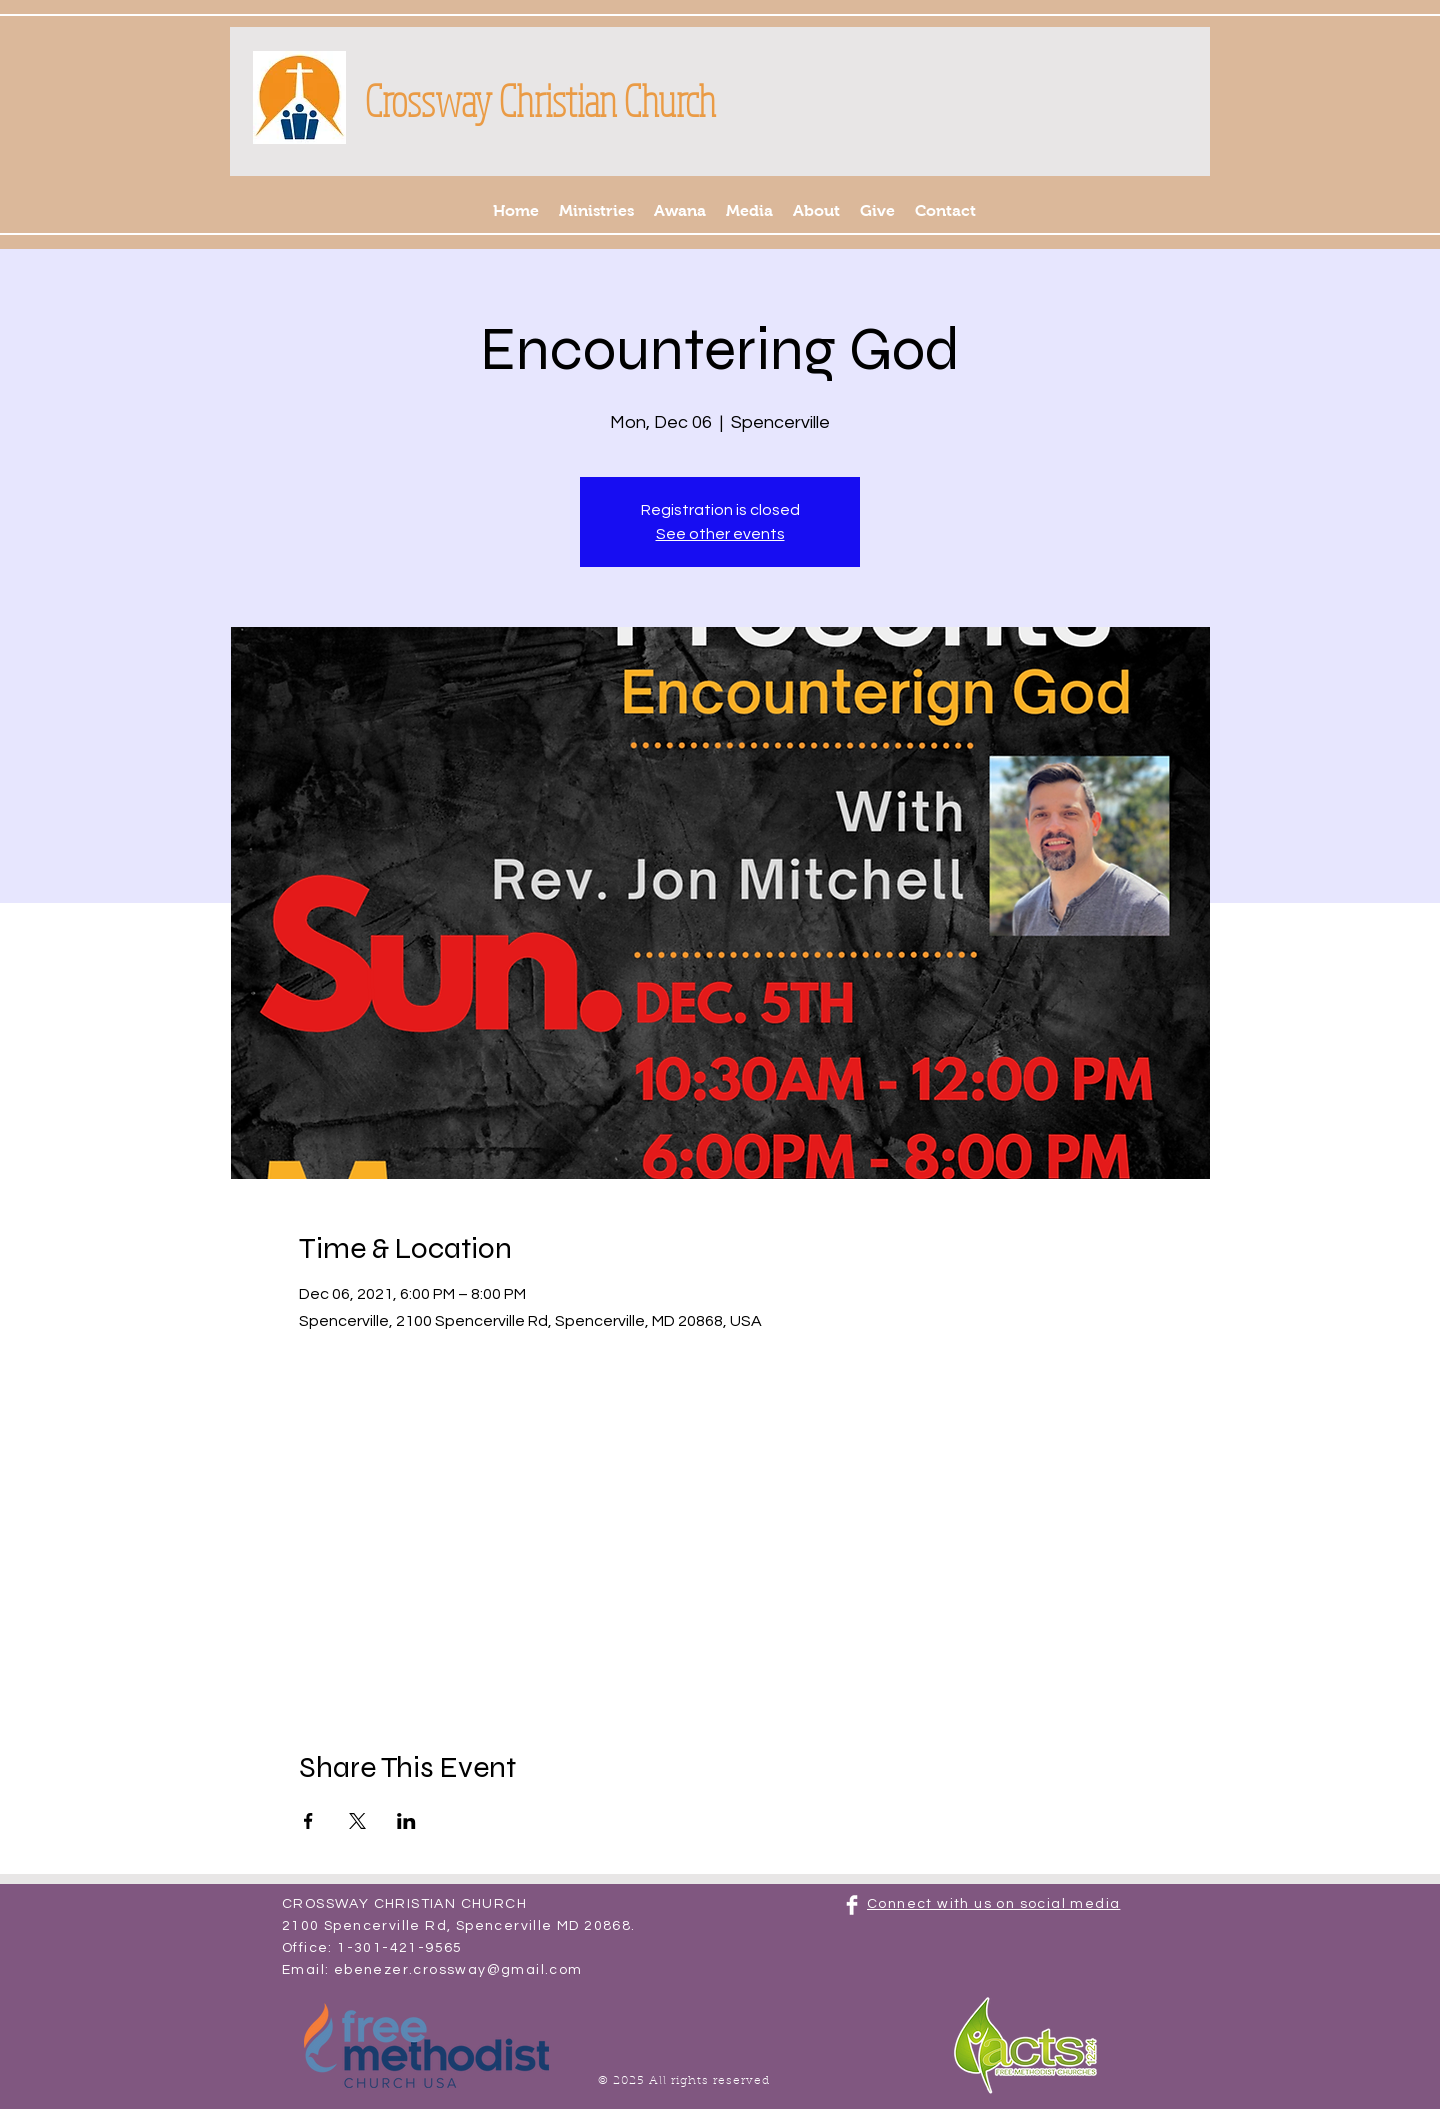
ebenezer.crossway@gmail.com (458, 1970)
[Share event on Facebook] (308, 1821)
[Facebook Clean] (852, 1905)
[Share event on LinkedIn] (406, 1821)
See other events (720, 534)
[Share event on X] (357, 1821)
